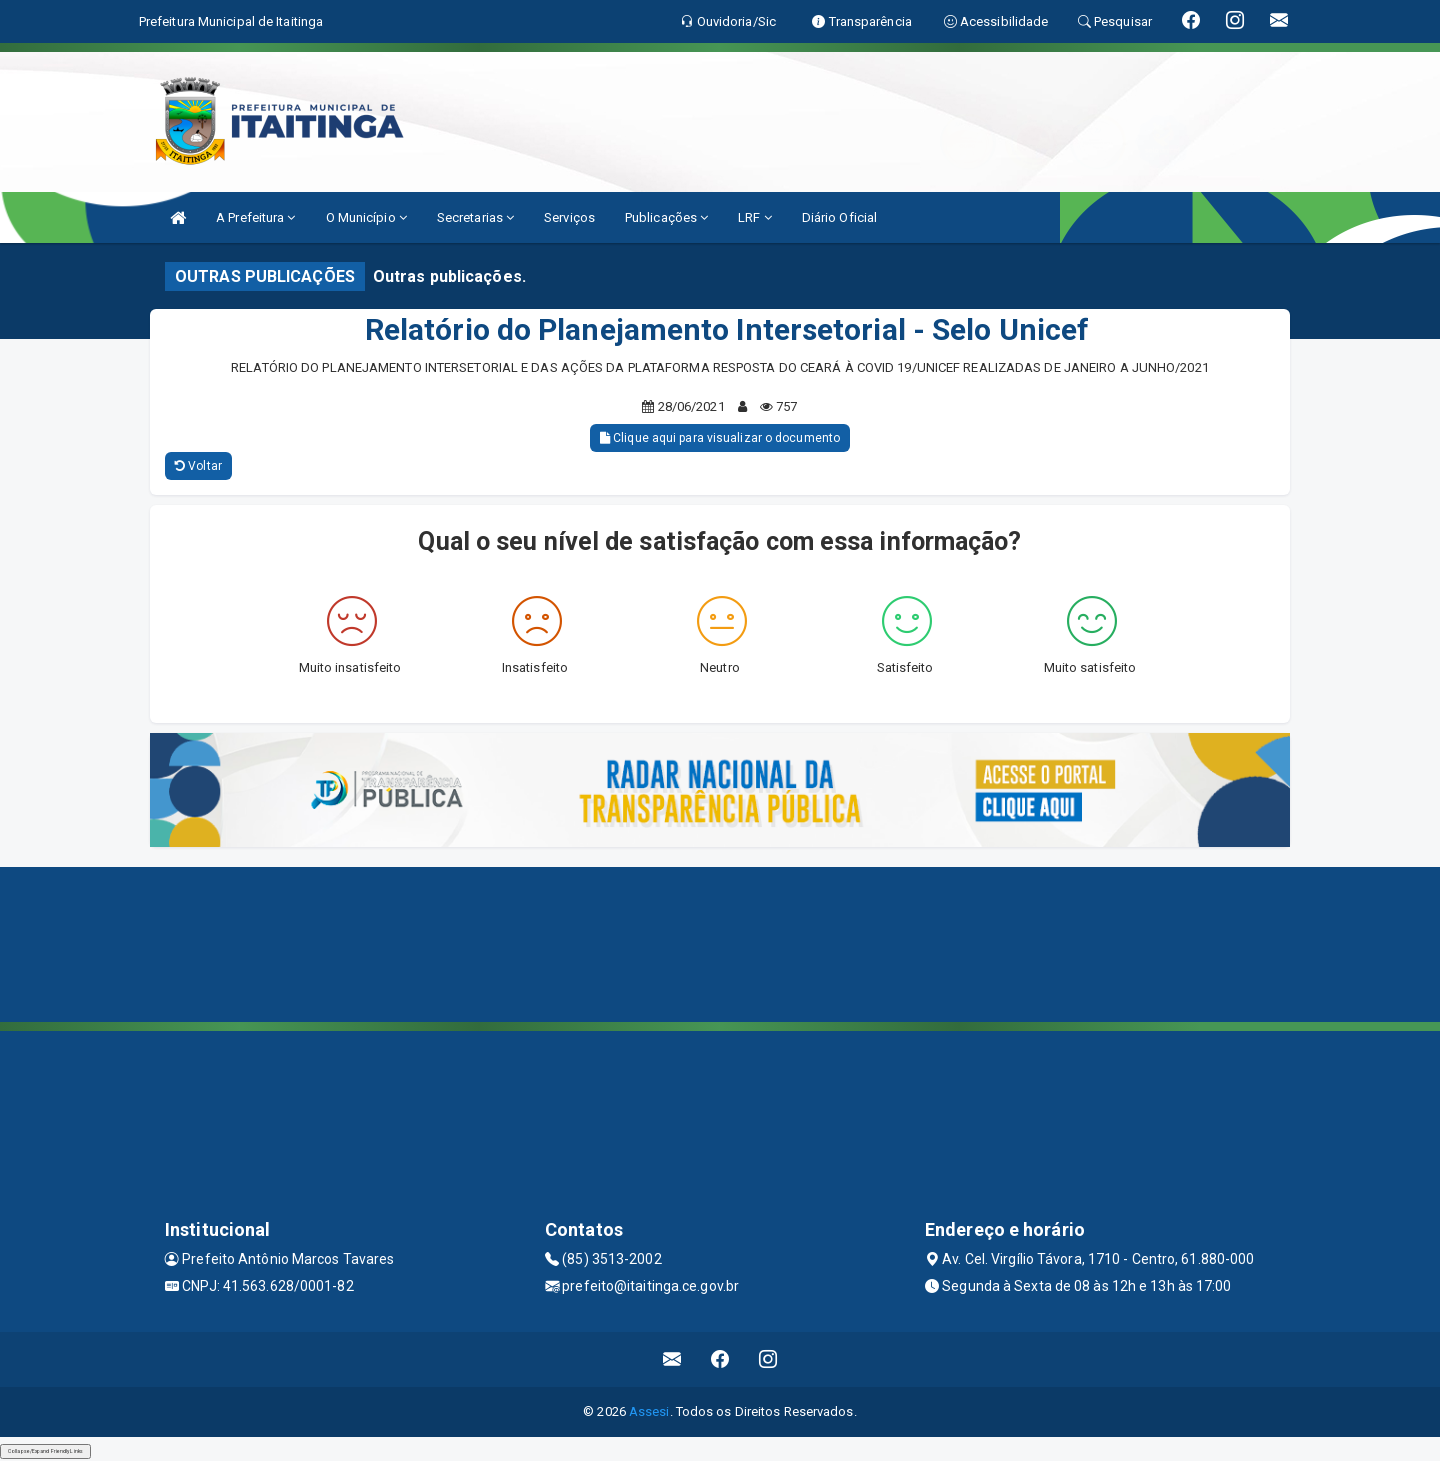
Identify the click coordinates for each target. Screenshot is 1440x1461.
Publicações (666, 217)
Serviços (569, 217)
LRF (755, 217)
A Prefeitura (255, 217)
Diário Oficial (839, 217)
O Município (366, 217)
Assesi (649, 1411)
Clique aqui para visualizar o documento (720, 438)
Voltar (198, 466)
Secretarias (475, 217)
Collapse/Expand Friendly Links (45, 1451)
